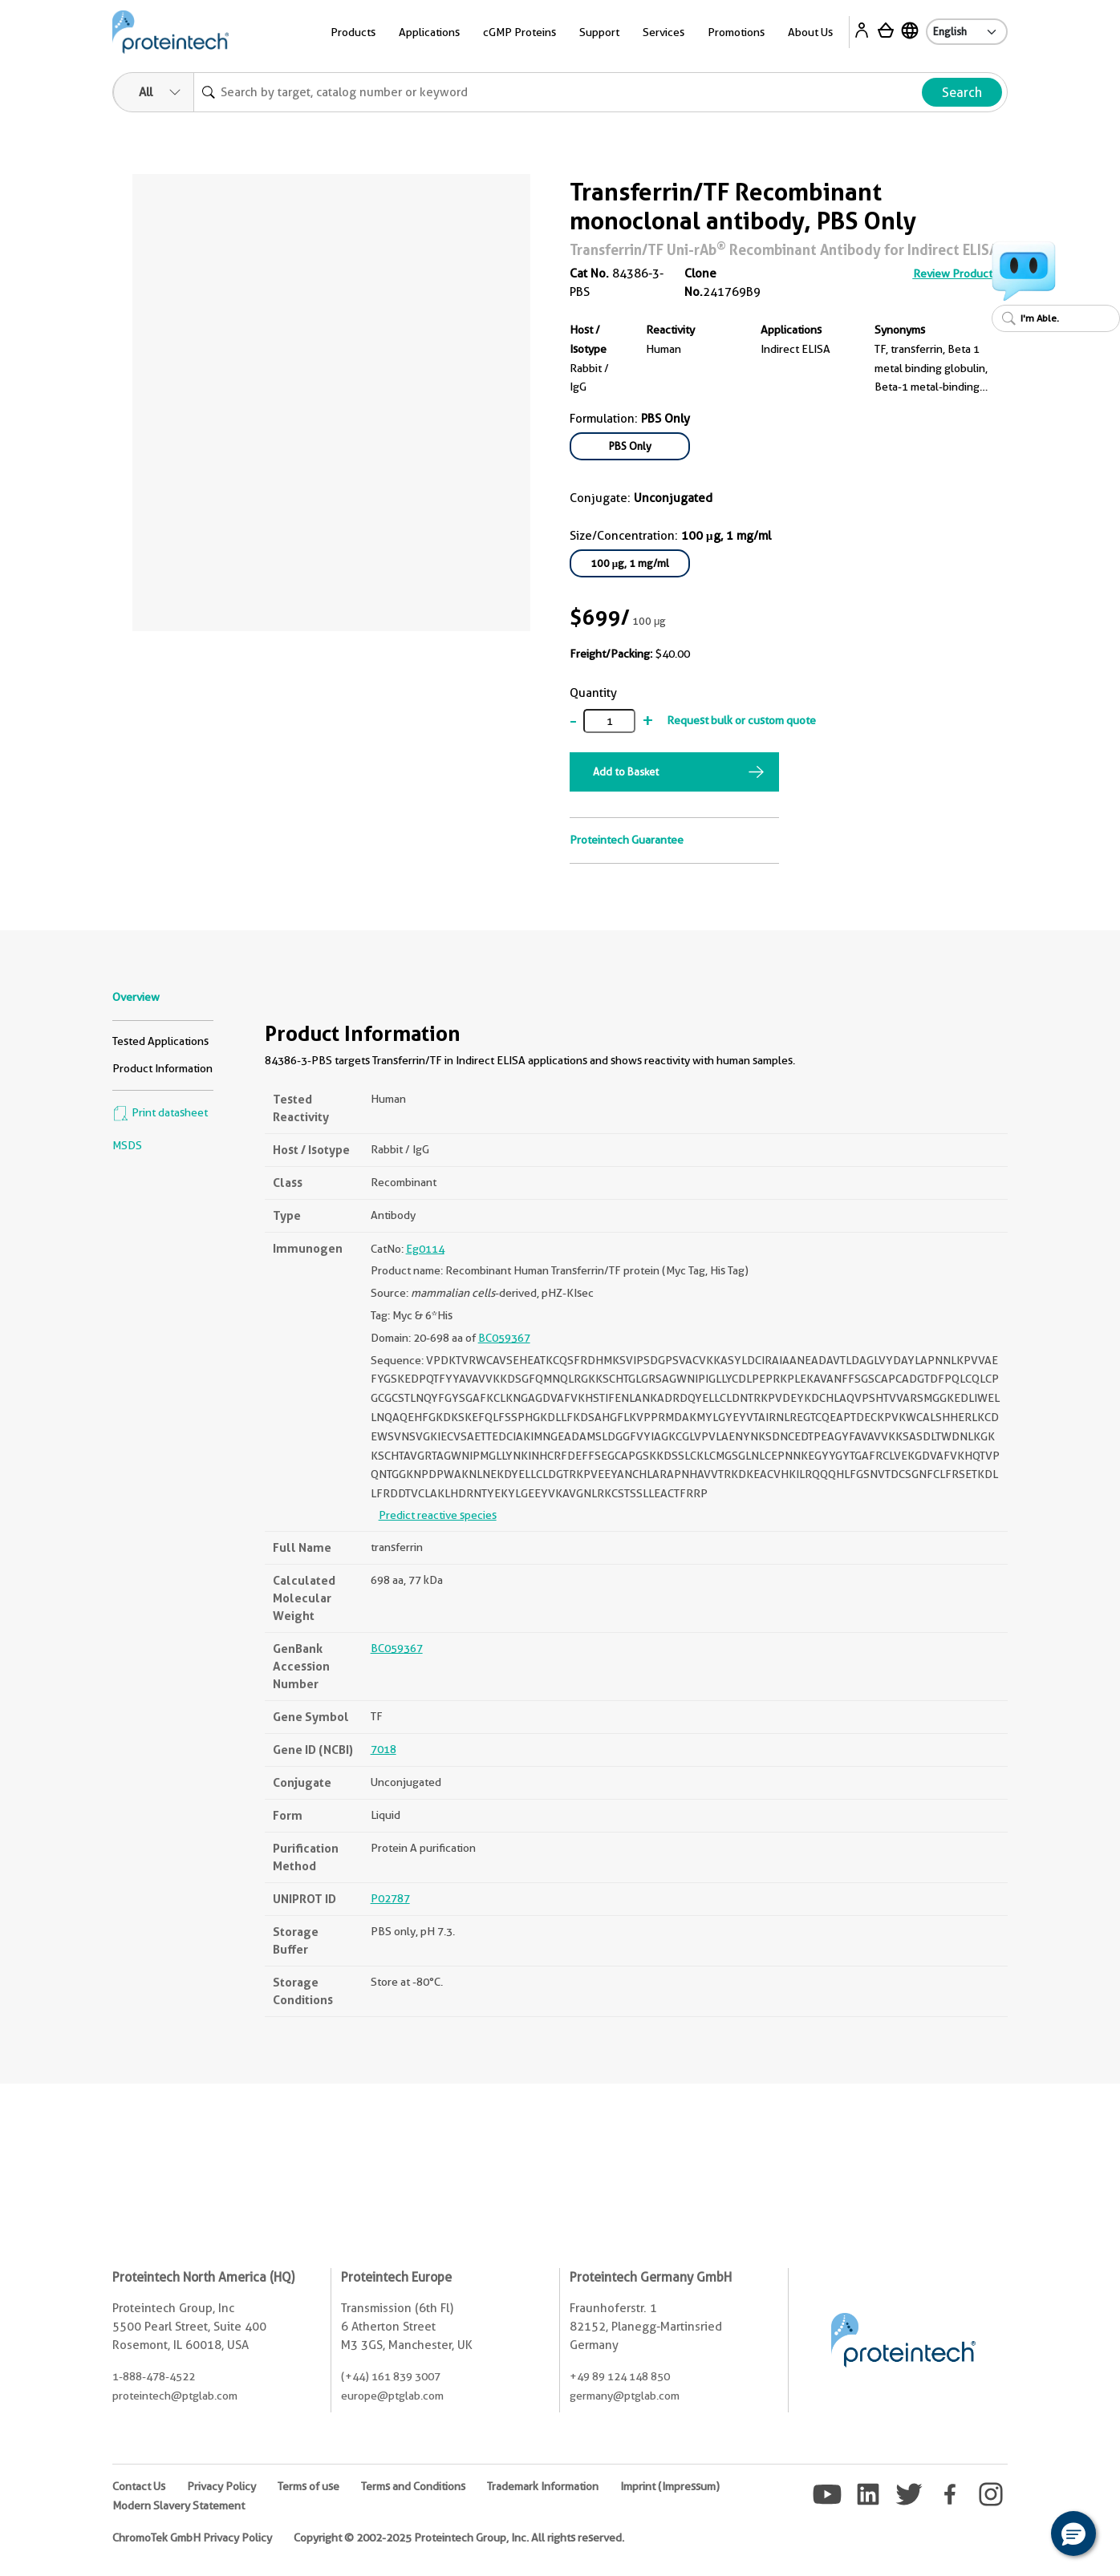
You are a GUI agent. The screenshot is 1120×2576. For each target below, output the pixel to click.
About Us (810, 32)
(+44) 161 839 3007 (390, 2376)
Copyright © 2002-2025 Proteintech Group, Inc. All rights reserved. (459, 2537)
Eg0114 (425, 1248)
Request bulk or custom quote (741, 720)
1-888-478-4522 (153, 2376)
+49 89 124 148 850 (620, 2376)
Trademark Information (543, 2486)
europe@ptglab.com (392, 2395)
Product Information (162, 1068)
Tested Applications (160, 1041)
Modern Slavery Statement (178, 2505)
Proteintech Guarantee (627, 839)
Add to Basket (626, 771)
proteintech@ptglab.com (174, 2395)
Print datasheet (160, 1112)
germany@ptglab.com (625, 2395)
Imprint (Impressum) (670, 2486)
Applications (429, 32)
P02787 (390, 1898)
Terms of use (308, 2486)
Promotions (736, 32)
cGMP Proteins (519, 32)
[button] (1073, 2533)
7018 (383, 1749)
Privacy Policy (221, 2486)
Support (599, 32)
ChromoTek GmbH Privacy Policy (192, 2537)
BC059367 (504, 1337)
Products (353, 32)
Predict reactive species (438, 1515)
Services (663, 32)
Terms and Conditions (413, 2486)
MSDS (127, 1145)
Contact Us (138, 2486)
